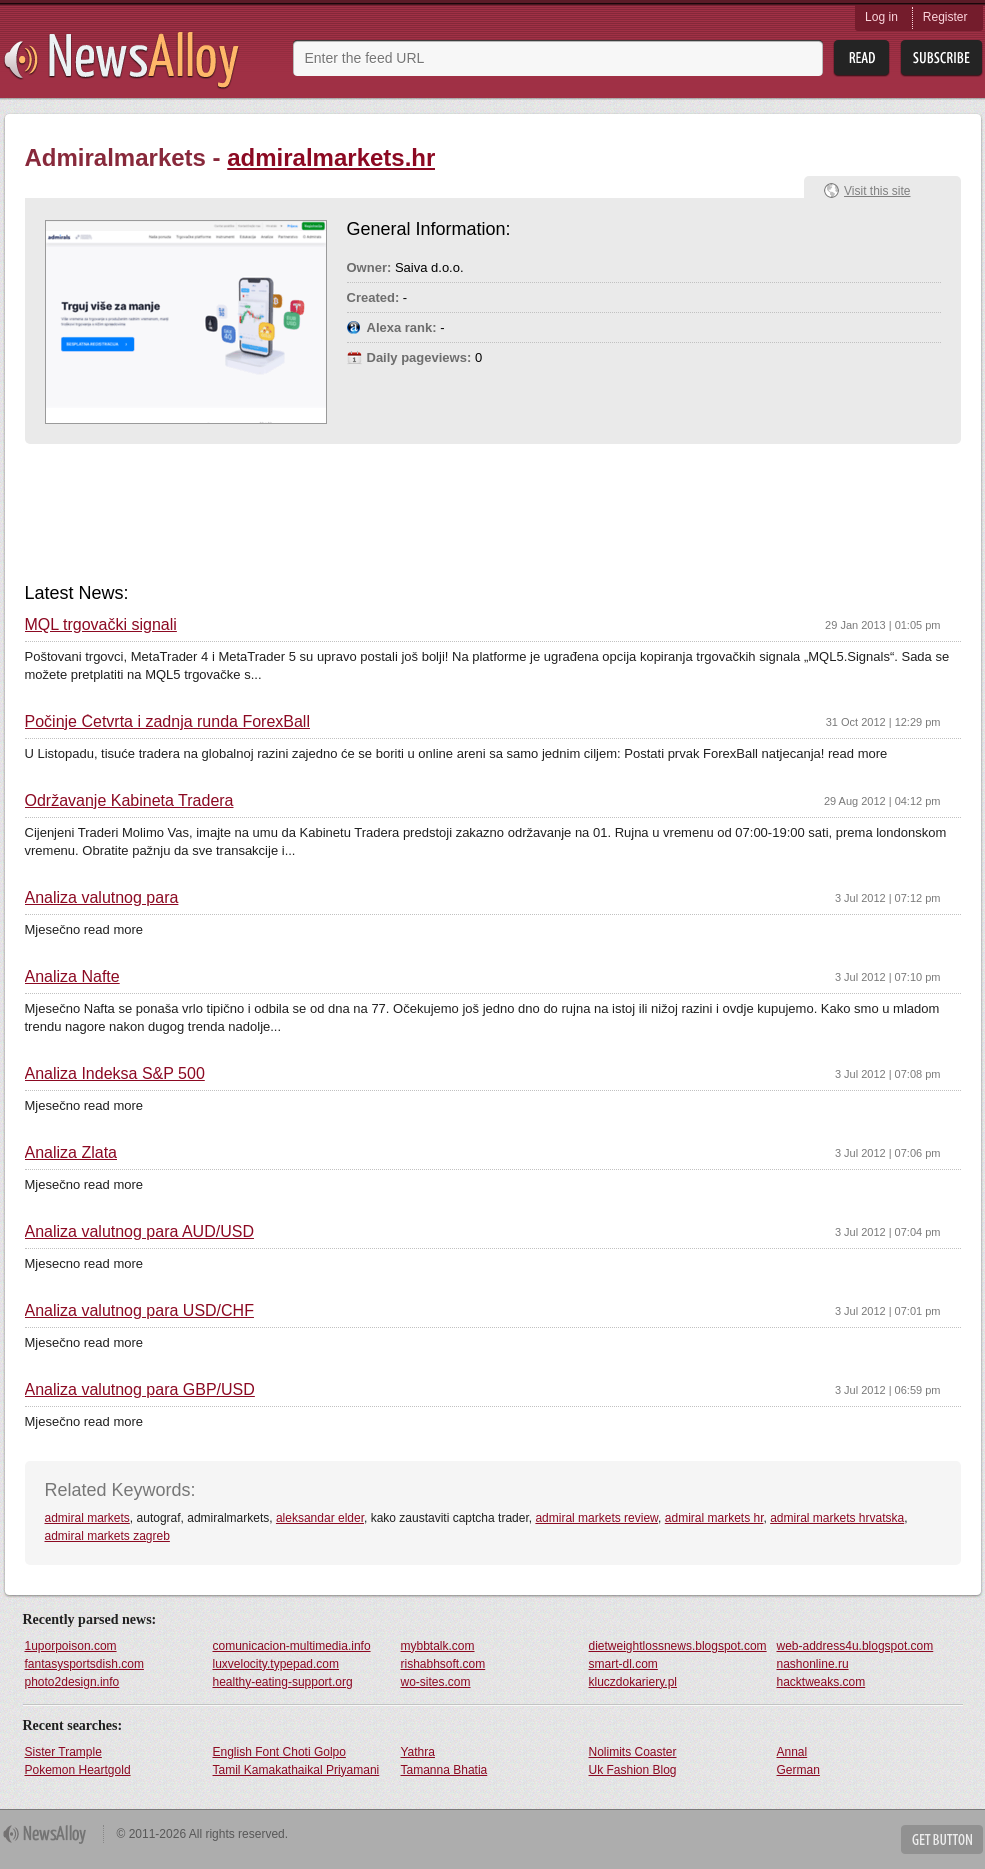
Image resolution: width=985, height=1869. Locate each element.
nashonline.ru (813, 1664)
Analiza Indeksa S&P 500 (115, 1074)
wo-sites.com (436, 1682)
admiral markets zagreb (107, 1536)
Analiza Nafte (72, 977)
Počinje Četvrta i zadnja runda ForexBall (167, 722)
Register (945, 17)
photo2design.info (72, 1682)
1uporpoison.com (71, 1646)
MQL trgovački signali (101, 625)
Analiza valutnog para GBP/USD (140, 1390)
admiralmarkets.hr (331, 157)
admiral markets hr (714, 1518)
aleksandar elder (320, 1518)
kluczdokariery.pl (633, 1682)
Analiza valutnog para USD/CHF (139, 1311)
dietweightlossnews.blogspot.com (678, 1646)
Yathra (418, 1752)
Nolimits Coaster (633, 1752)
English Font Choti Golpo (279, 1752)
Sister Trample (63, 1752)
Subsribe (941, 58)
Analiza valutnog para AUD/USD (139, 1232)
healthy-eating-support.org (283, 1682)
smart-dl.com (623, 1664)
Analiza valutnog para (102, 898)
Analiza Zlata (71, 1153)
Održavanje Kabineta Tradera (129, 801)
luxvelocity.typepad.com (276, 1664)
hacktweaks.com (821, 1682)
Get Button (942, 1839)
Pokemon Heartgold (78, 1770)
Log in (881, 17)
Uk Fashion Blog (633, 1770)
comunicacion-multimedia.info (292, 1646)
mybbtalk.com (438, 1646)
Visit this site (877, 191)
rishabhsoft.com (443, 1664)
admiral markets (87, 1518)
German (798, 1770)
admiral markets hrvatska (837, 1518)
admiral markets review (596, 1518)
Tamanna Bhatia (444, 1770)
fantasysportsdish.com (84, 1664)
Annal (792, 1752)
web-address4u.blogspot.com (855, 1646)
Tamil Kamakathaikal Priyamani (296, 1770)
